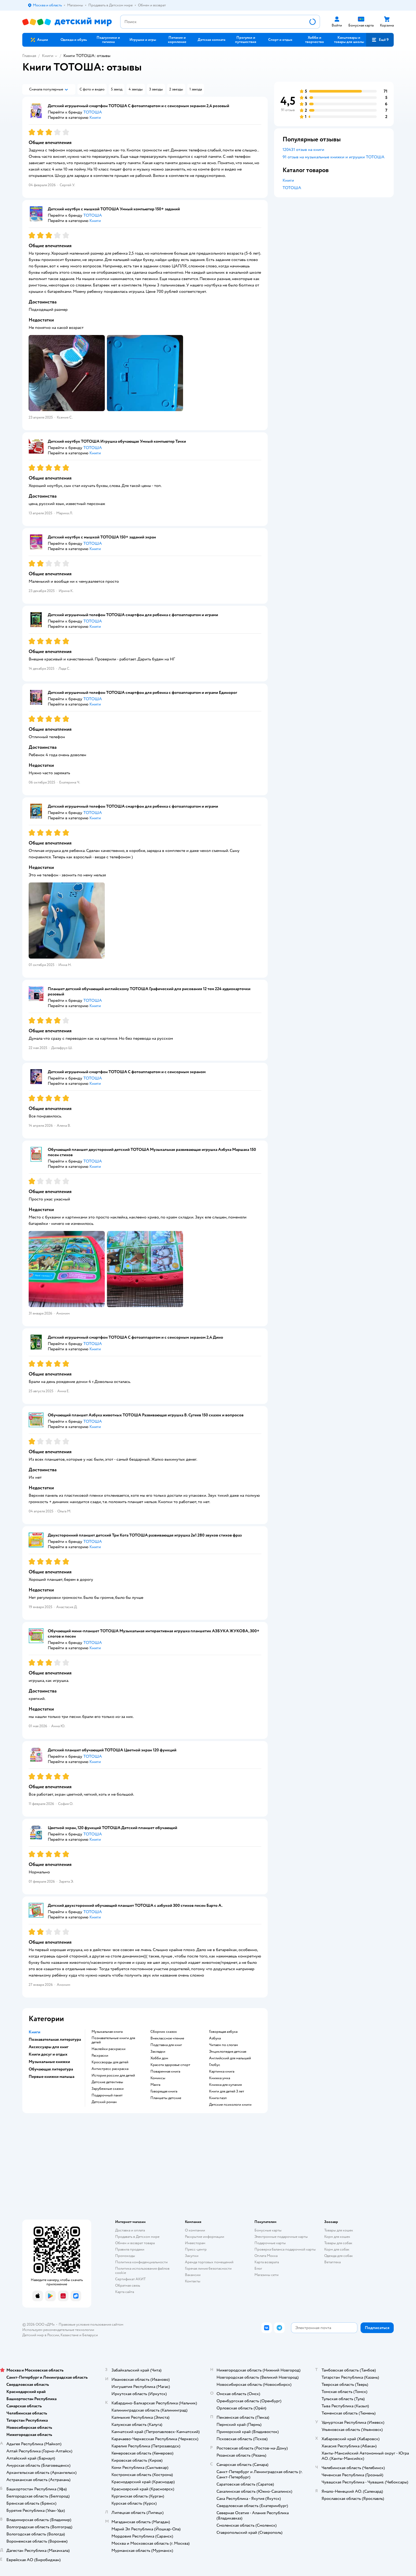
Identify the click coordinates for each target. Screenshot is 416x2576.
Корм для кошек (337, 2236)
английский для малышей (230, 2058)
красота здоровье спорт (170, 2065)
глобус (214, 2065)
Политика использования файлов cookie (142, 2270)
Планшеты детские (165, 2098)
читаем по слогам (223, 2045)
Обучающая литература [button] (51, 2069)
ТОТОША (292, 187)
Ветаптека (332, 2262)
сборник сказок (163, 2032)
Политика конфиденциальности (141, 2262)
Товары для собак (338, 2243)
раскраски (100, 2055)
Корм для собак (336, 2249)
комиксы (157, 2078)
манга (155, 2085)
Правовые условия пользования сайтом (91, 2324)
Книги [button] (34, 2032)
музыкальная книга (107, 2032)
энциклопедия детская (227, 2052)
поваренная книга (165, 2071)
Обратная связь (127, 2285)
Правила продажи (129, 2249)
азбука (215, 2038)
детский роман (104, 2102)
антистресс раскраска (110, 2069)
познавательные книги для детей (113, 2040)
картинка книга (221, 2071)
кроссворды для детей (110, 2062)
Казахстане (69, 2335)
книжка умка (219, 2078)
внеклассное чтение (167, 2038)
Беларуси (90, 2335)
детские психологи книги (230, 2105)
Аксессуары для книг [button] (48, 2047)
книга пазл (218, 2098)
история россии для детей (113, 2075)
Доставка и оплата (130, 2230)
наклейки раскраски (108, 2049)
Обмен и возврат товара (135, 2243)
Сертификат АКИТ (130, 2279)
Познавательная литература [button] (55, 2039)
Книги (47, 55)
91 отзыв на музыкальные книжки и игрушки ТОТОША (333, 157)
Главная (29, 55)
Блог (258, 2268)
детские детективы (107, 2082)
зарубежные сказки (108, 2089)
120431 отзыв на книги (303, 149)
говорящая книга (163, 2091)
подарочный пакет (107, 2095)
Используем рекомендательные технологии (58, 2329)
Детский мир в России (40, 2335)
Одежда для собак (338, 2255)
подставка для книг (166, 2045)
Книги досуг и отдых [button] (48, 2054)
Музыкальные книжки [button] (49, 2061)
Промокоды (125, 2255)
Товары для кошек (338, 2230)
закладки (157, 2052)
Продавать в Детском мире (137, 2236)
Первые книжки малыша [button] (51, 2076)
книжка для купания (225, 2085)
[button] (380, 40)
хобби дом (159, 2058)
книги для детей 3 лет (226, 2091)
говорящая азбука (223, 2032)
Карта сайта (124, 2292)
